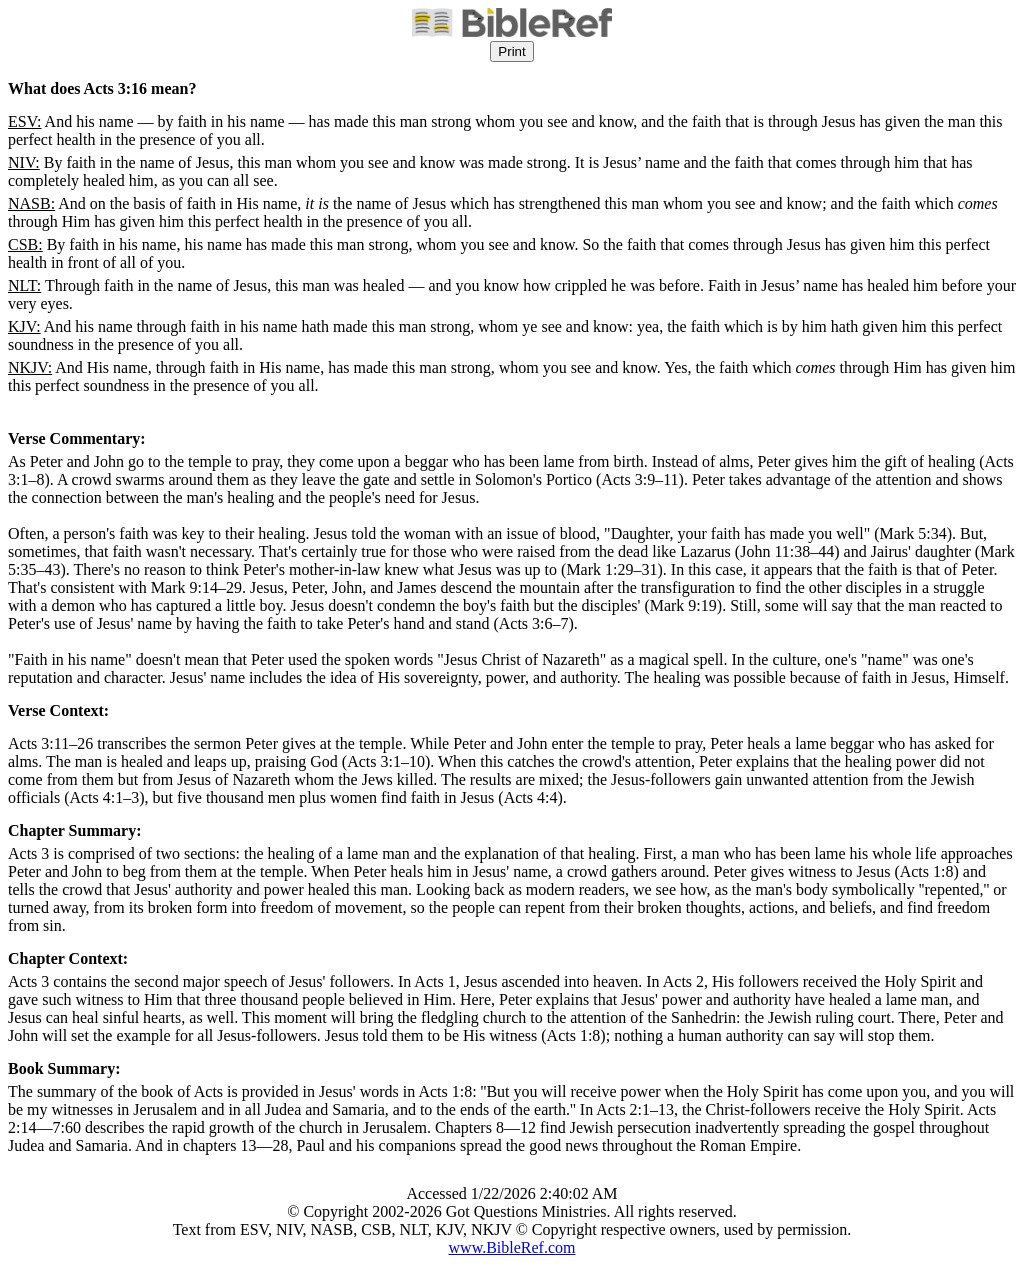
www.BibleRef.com (512, 1247)
